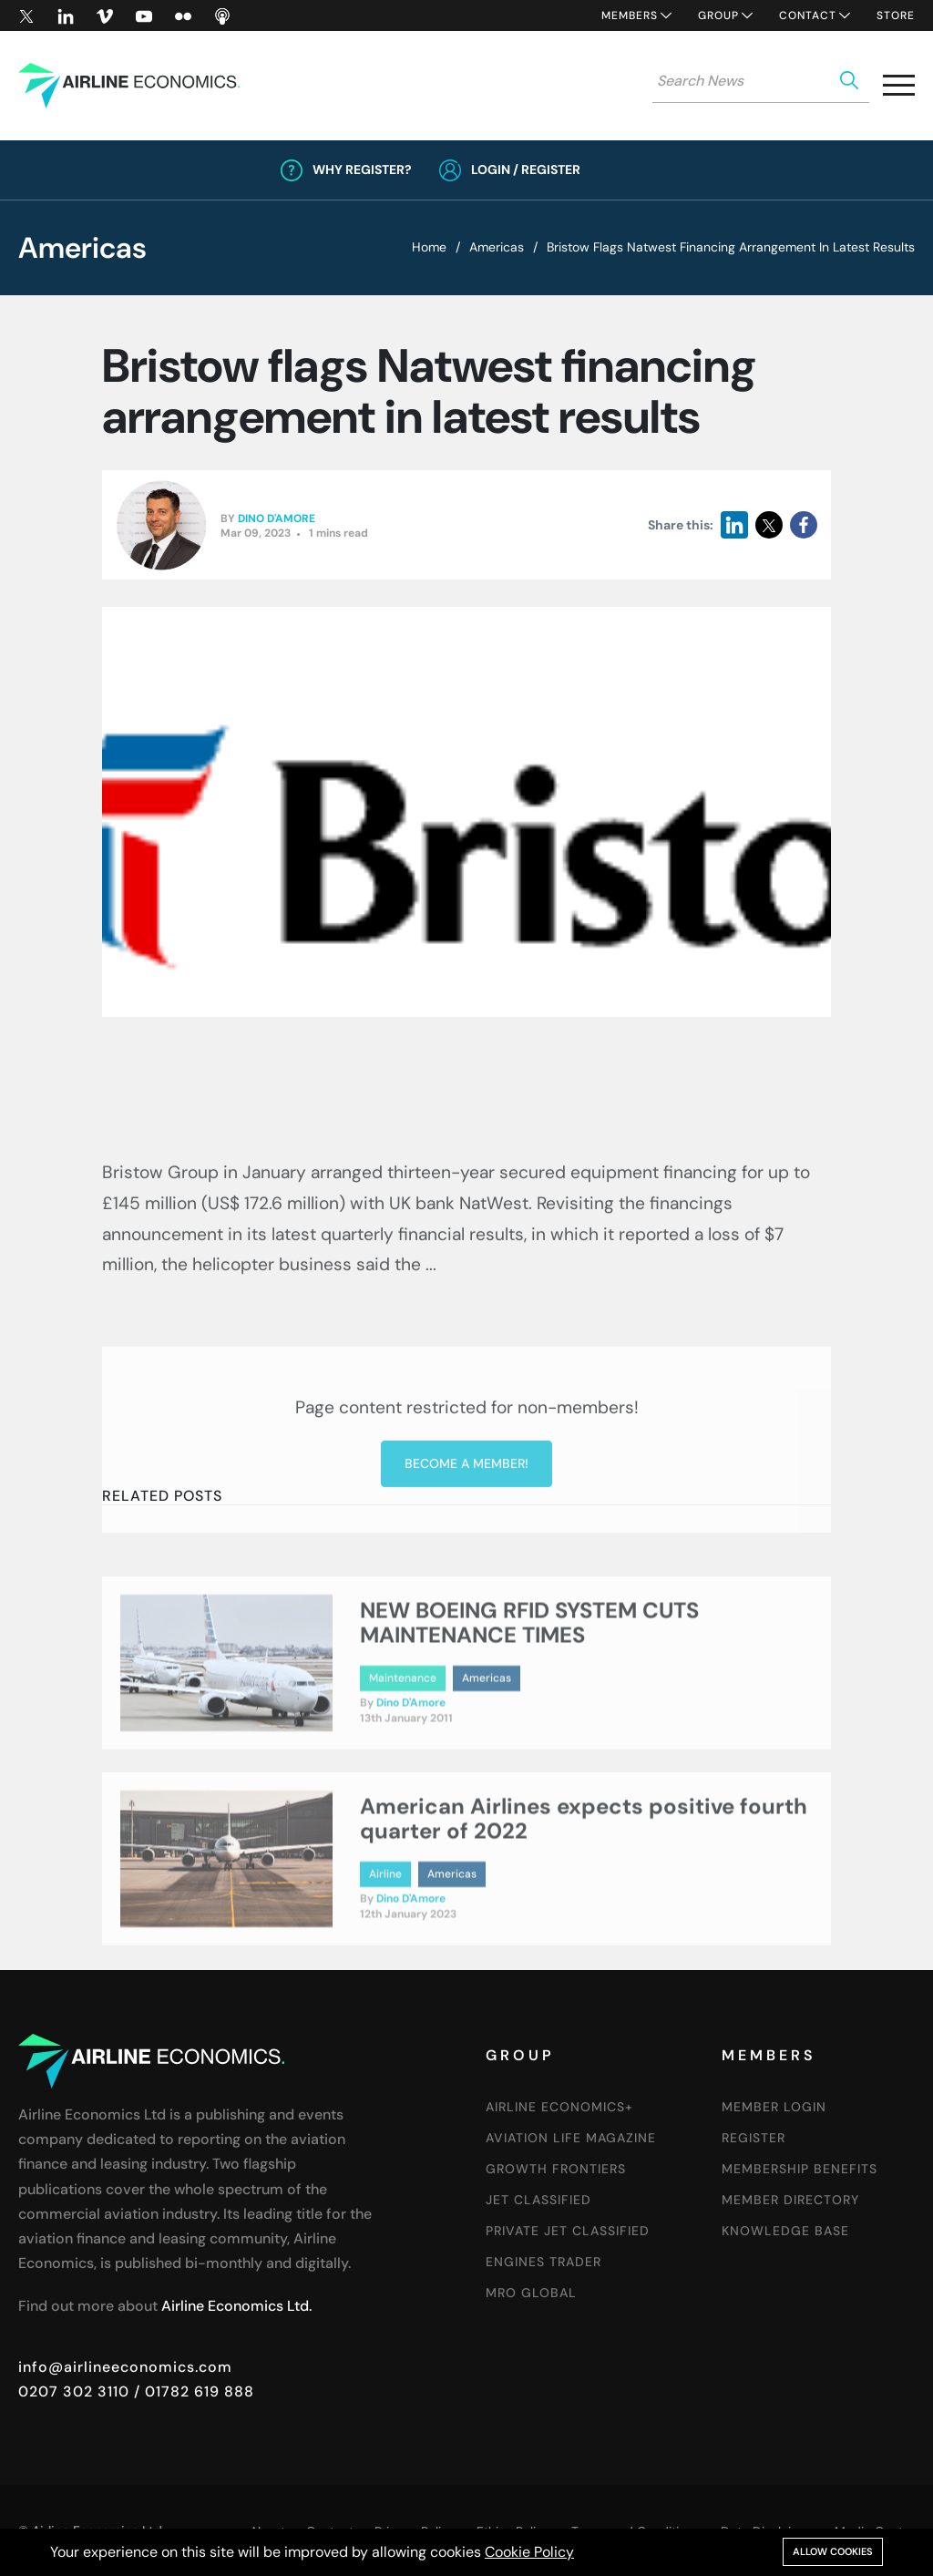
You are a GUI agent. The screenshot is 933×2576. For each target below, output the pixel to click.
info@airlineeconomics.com (125, 2366)
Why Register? (362, 169)
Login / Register (525, 169)
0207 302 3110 (73, 2391)
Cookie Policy (529, 2551)
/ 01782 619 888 (191, 2391)
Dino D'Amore (276, 519)
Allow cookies (833, 2551)
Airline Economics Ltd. (236, 2305)
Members (629, 15)
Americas (496, 247)
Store (896, 15)
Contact (807, 15)
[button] (899, 89)
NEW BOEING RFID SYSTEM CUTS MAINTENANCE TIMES (529, 1675)
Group (718, 15)
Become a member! (466, 1577)
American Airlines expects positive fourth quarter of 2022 (583, 1871)
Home (429, 247)
